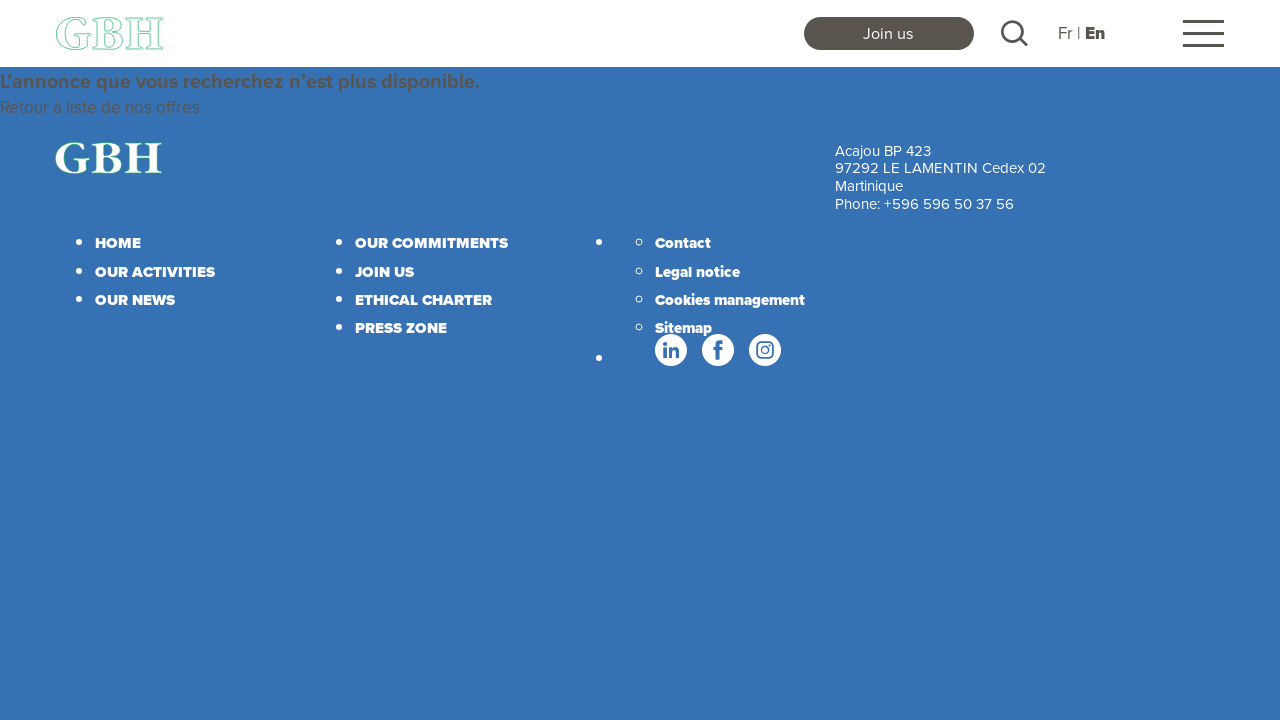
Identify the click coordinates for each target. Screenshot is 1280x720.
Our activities (155, 272)
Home (118, 243)
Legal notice (697, 272)
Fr (1065, 33)
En (1095, 33)
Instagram (764, 351)
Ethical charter (423, 300)
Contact (683, 243)
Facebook (717, 351)
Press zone (401, 328)
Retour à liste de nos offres (100, 107)
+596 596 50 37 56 (949, 203)
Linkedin (670, 351)
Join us (888, 33)
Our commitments (431, 243)
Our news (135, 300)
